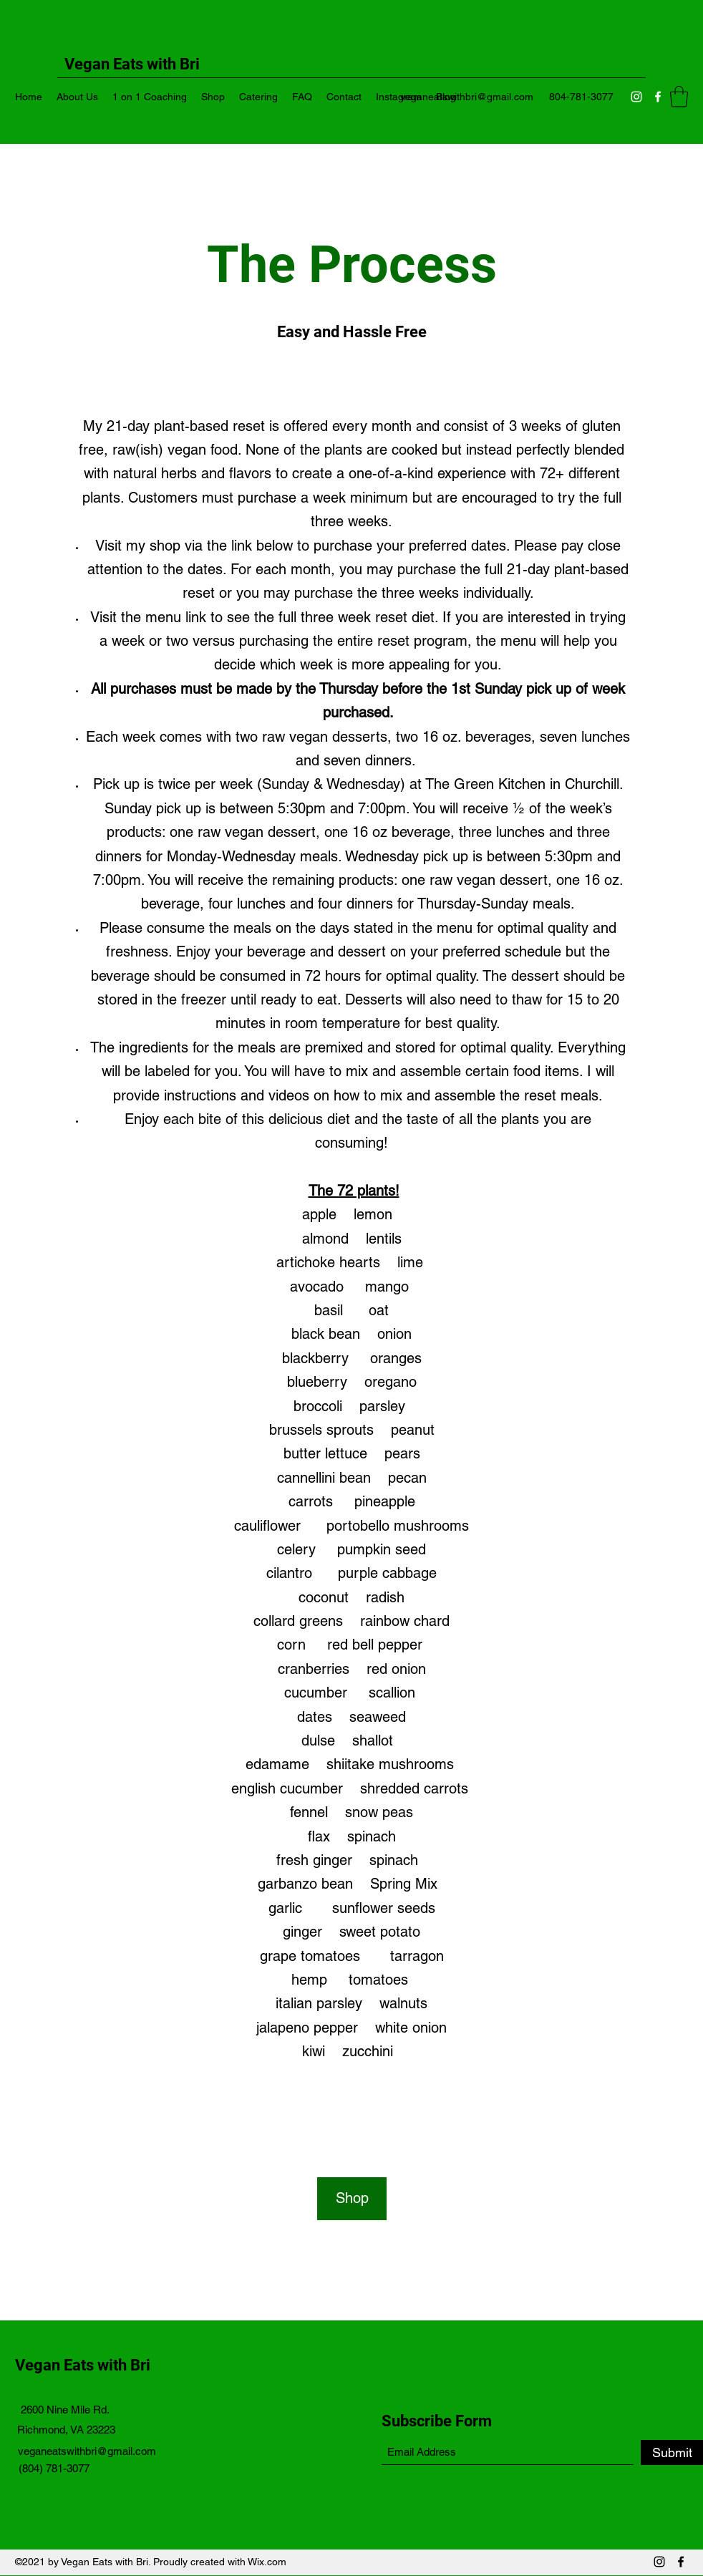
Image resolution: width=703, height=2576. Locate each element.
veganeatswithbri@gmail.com (466, 96)
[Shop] (352, 2198)
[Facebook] (658, 96)
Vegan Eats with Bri (84, 2365)
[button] (679, 96)
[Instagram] (636, 96)
